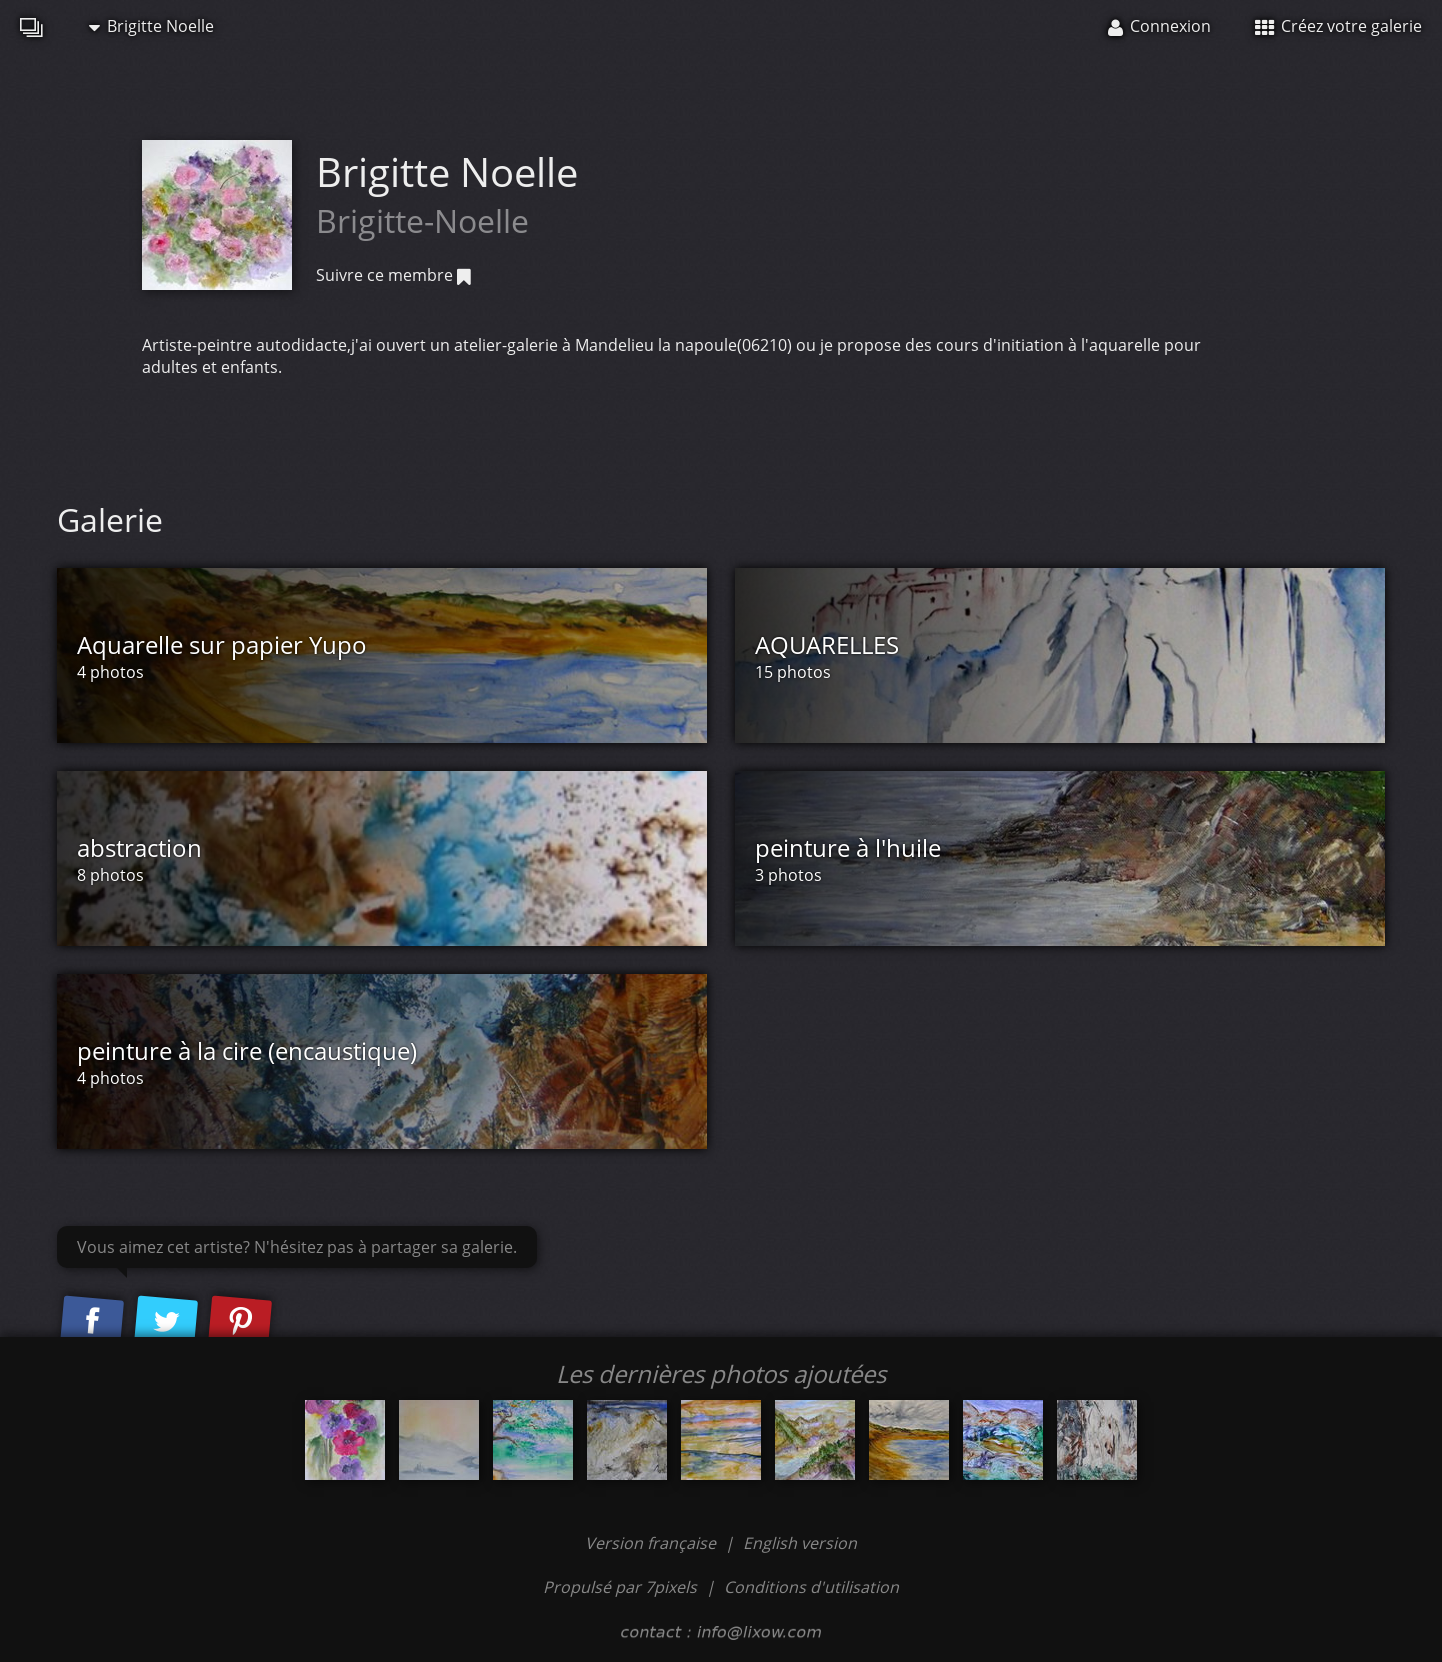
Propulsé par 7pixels (620, 1587)
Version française (652, 1543)
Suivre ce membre (393, 275)
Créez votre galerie (1338, 26)
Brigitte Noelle (151, 26)
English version (800, 1543)
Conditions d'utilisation (811, 1587)
